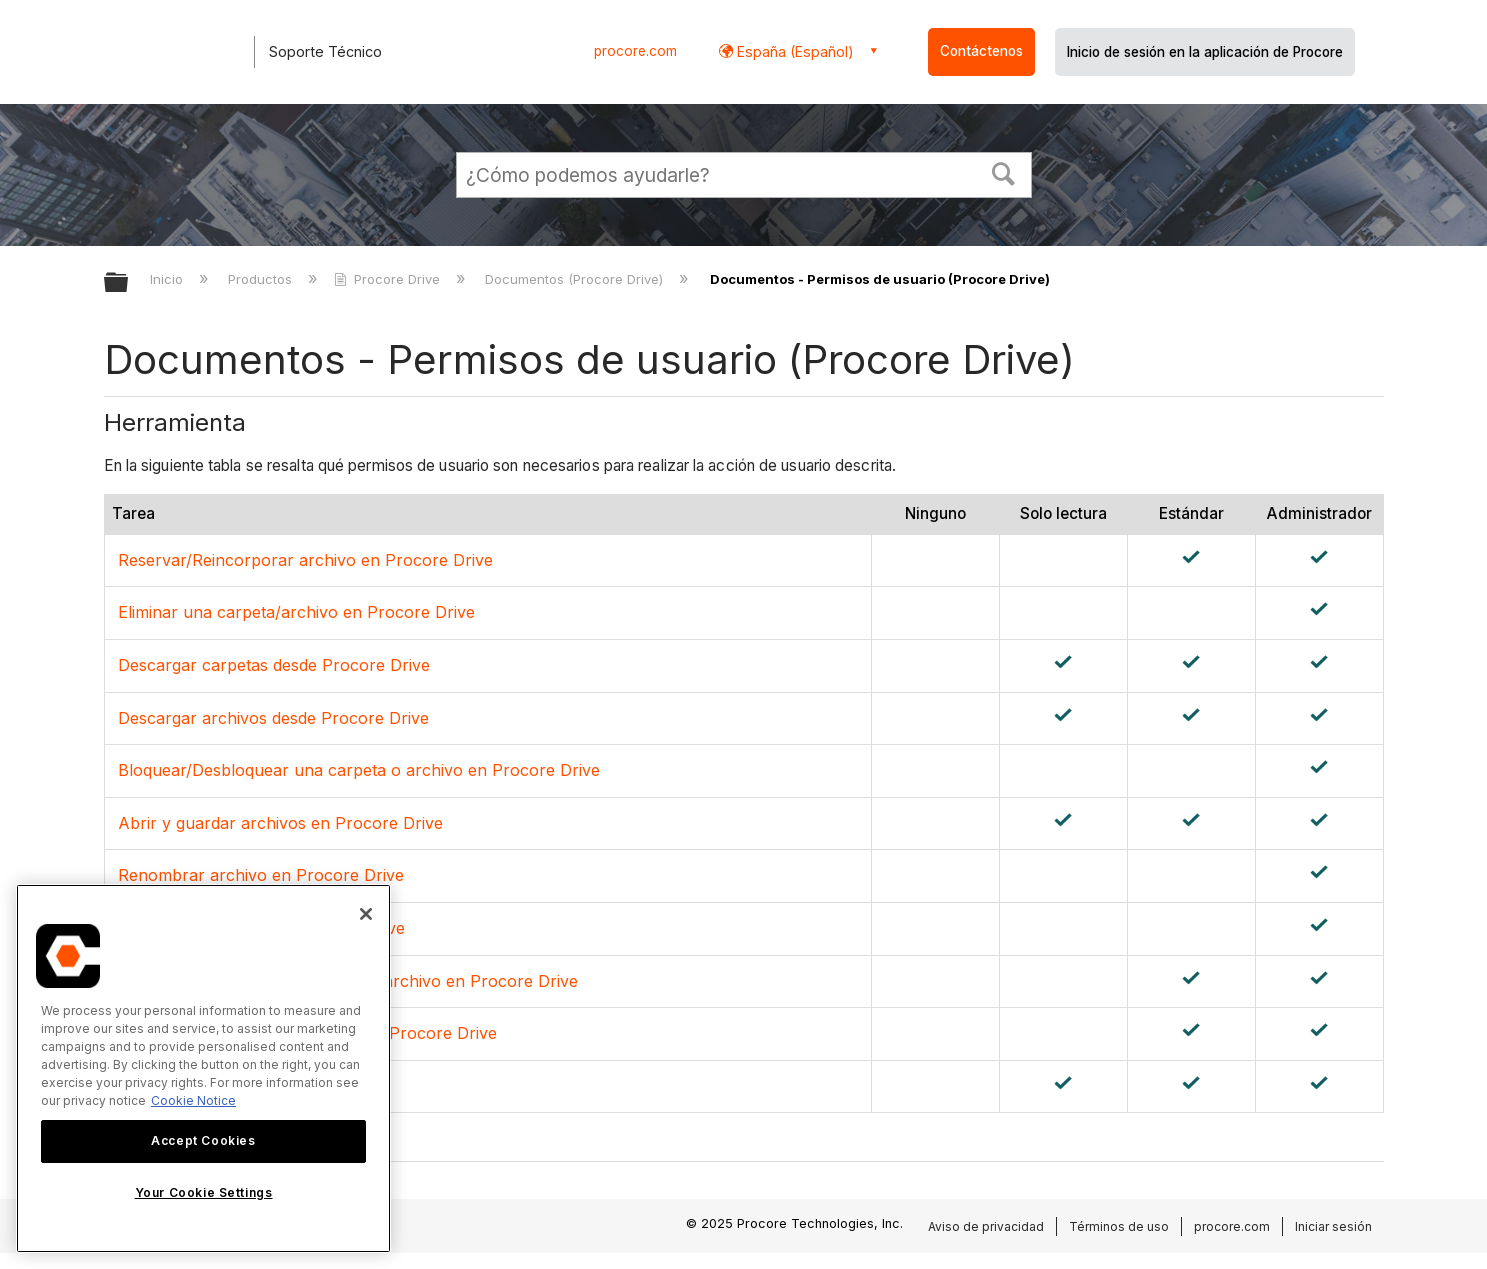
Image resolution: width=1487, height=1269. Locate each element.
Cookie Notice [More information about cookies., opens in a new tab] (193, 1100)
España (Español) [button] (793, 51)
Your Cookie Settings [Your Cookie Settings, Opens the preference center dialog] (204, 1192)
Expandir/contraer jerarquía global (129, 283)
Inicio (168, 279)
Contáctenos (981, 51)
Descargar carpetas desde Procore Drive (274, 665)
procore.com (635, 51)
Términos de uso (1119, 1226)
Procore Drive (389, 279)
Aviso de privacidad (986, 1226)
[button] (1003, 172)
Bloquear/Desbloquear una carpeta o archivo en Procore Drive (359, 770)
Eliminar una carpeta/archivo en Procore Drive (296, 612)
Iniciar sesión (1333, 1226)
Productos (262, 279)
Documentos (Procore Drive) (576, 279)
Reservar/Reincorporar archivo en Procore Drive (305, 560)
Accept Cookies (203, 1140)
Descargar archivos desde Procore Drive (273, 718)
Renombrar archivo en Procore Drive (261, 875)
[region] (203, 1068)
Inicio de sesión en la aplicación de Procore (1205, 52)
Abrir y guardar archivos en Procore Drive (280, 823)
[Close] (366, 914)
